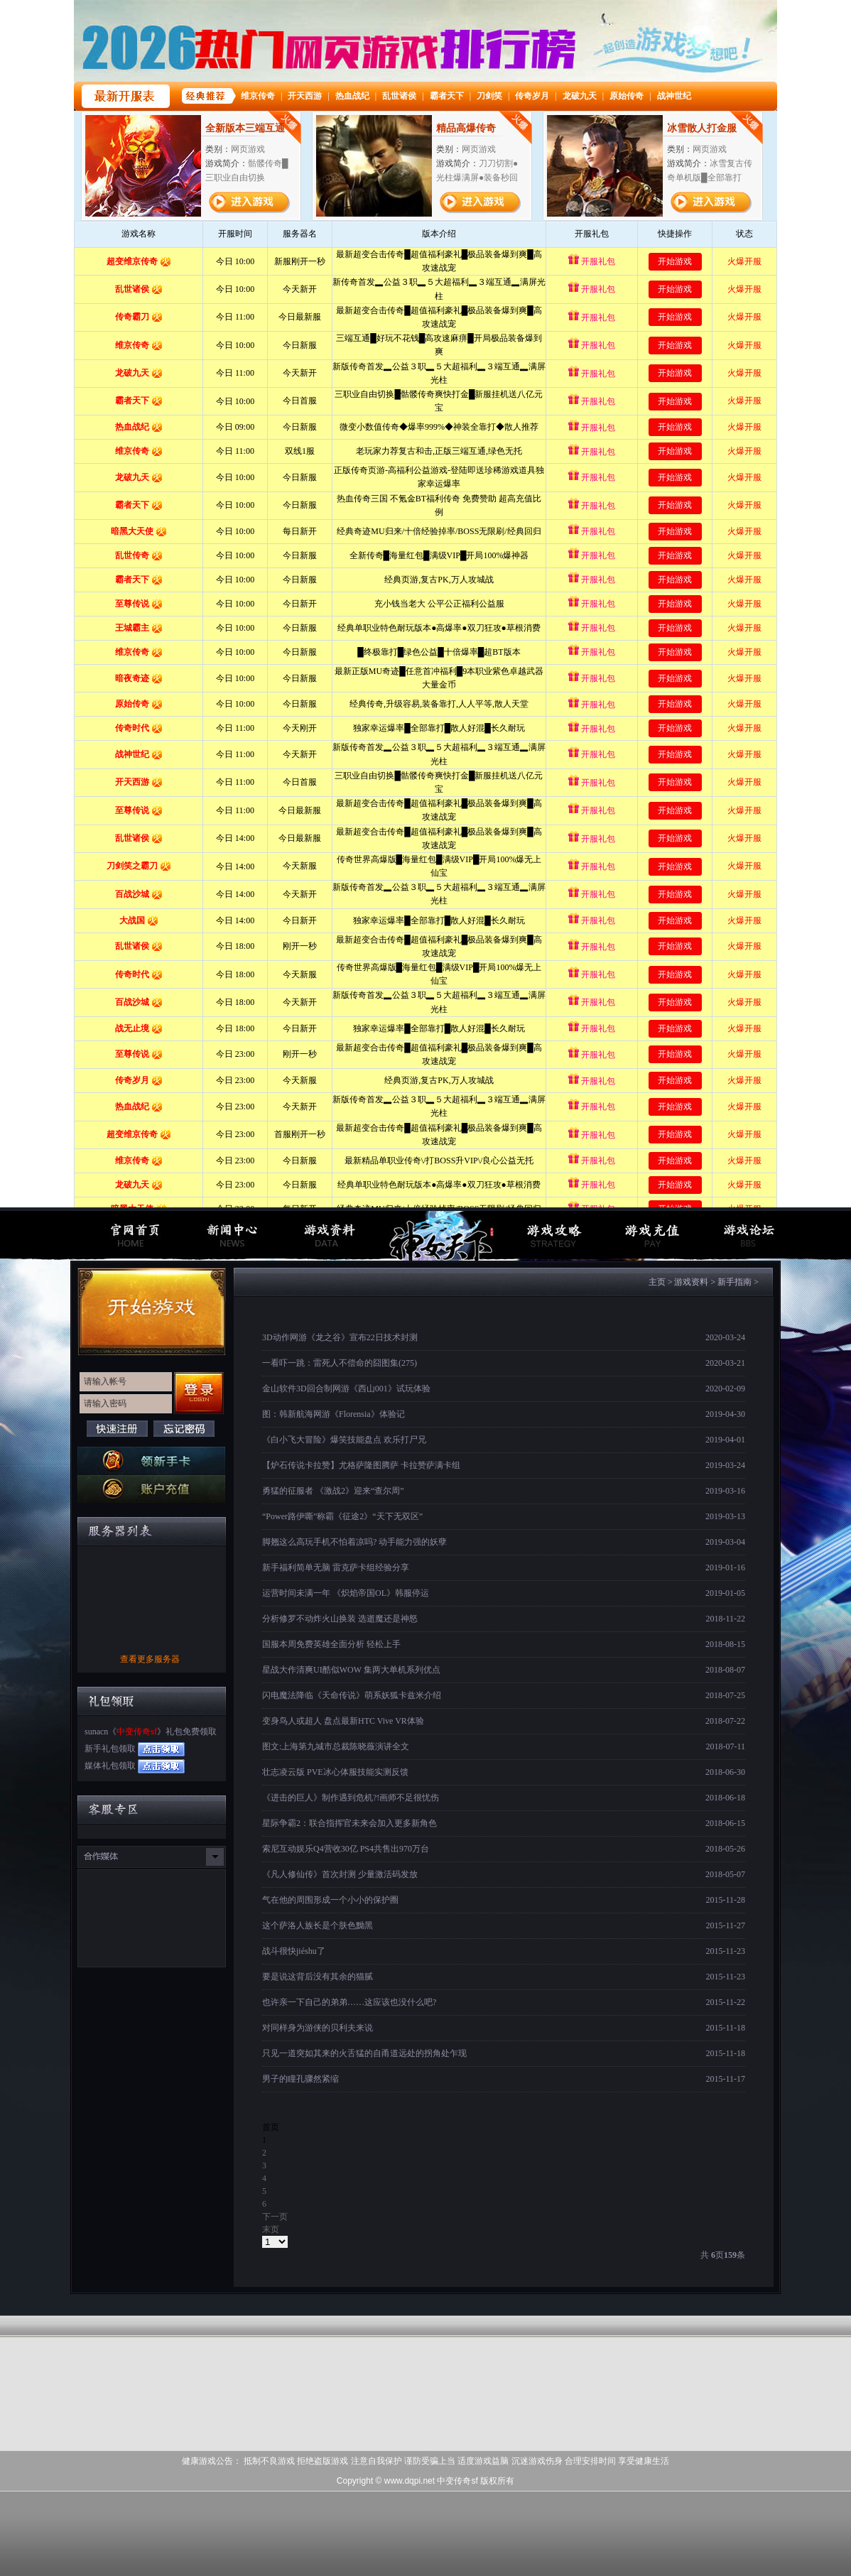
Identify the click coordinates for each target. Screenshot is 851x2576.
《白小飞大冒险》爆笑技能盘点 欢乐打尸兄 (344, 1440)
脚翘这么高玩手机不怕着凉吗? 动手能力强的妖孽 (354, 1542)
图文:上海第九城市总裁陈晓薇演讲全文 (335, 1746)
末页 (270, 2229)
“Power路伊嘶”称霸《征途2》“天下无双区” (342, 1516)
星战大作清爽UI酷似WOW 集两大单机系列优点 (351, 1670)
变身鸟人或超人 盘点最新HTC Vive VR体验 (343, 1721)
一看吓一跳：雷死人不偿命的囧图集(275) (339, 1363)
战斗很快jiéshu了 (293, 1951)
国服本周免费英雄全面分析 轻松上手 (331, 1644)
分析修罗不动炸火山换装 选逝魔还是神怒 (340, 1619)
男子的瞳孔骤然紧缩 (300, 2079)
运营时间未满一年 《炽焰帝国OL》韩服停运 (345, 1593)
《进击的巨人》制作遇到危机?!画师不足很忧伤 (350, 1798)
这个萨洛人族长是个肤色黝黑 (317, 1925)
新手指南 (734, 1282)
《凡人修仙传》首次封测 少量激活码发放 (340, 1874)
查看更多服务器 (150, 1659)
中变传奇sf (136, 1732)
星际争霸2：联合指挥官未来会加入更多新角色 (349, 1823)
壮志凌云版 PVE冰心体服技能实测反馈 (335, 1772)
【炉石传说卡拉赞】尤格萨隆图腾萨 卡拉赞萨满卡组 (361, 1465)
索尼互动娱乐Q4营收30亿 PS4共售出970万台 (345, 1849)
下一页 (275, 2217)
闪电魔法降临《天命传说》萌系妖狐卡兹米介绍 (351, 1695)
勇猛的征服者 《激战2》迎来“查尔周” (333, 1491)
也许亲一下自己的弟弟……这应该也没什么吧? (349, 2002)
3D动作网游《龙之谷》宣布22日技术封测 (340, 1337)
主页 (657, 1282)
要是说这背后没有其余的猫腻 (317, 1977)
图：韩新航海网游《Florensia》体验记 (333, 1414)
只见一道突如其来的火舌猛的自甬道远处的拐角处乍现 (364, 2053)
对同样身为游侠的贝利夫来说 (317, 2028)
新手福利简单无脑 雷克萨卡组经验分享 (335, 1567)
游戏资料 (691, 1282)
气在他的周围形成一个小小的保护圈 (330, 1900)
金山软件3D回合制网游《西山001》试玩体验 (346, 1388)
